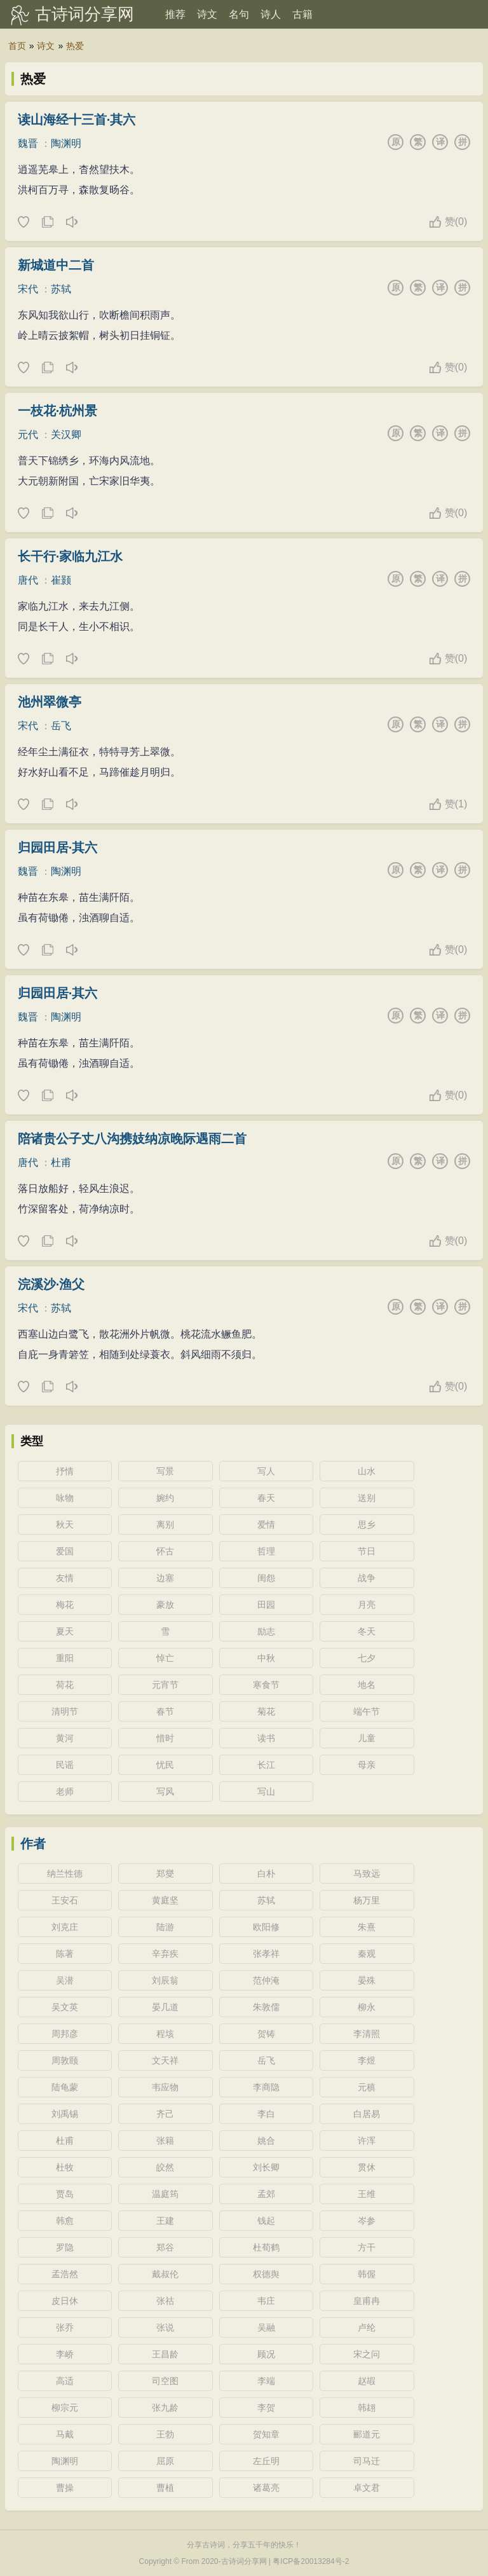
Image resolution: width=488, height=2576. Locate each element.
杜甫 (61, 1162)
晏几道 (165, 2007)
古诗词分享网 (84, 14)
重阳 (65, 1658)
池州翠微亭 (49, 702)
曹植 (165, 2488)
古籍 (302, 14)
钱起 (266, 2221)
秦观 (367, 1954)
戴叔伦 (165, 2274)
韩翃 (367, 2407)
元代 (28, 434)
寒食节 (266, 1685)
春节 (165, 1711)
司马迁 (366, 2461)
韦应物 (165, 2087)
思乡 (367, 1524)
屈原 (165, 2461)
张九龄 (165, 2407)
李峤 (65, 2354)
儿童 (367, 1738)
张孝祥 (266, 1954)
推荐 (175, 14)
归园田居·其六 (58, 847)
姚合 (266, 2140)
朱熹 (367, 1927)
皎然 (165, 2167)
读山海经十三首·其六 (77, 120)
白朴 (266, 1873)
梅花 (65, 1605)
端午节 (366, 1711)
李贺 (266, 2407)
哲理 (266, 1551)
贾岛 (65, 2194)
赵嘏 (367, 2381)
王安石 (64, 1900)
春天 (266, 1498)
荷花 (65, 1685)
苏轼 (61, 289)
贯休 (367, 2167)
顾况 (266, 2354)
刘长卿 (266, 2167)
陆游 (165, 1927)
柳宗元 (64, 2407)
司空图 (165, 2381)
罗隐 (65, 2247)
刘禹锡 (64, 2114)
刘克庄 (64, 1927)
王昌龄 (165, 2354)
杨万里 (366, 1900)
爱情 (266, 1524)
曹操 (65, 2488)
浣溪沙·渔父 (51, 1284)
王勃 (165, 2434)
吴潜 (65, 1980)
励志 (266, 1631)
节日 (367, 1551)
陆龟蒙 (64, 2087)
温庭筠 (165, 2194)
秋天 (65, 1524)
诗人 (271, 14)
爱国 (65, 1551)
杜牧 (65, 2167)
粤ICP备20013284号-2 (311, 2561)
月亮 (367, 1605)
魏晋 (28, 143)
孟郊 (266, 2194)
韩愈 (65, 2221)
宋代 (28, 289)
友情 (65, 1578)
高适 (65, 2381)
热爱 (75, 46)
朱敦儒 (266, 2007)
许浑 (367, 2140)
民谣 (65, 1765)
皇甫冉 (366, 2301)
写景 (165, 1471)
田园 (266, 1605)
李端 (266, 2381)
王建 (165, 2221)
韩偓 (367, 2274)
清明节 (64, 1711)
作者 (33, 1844)
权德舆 (266, 2274)
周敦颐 (64, 2060)
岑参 (367, 2221)
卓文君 (366, 2488)
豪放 (165, 1605)
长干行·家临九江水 (70, 556)
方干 (367, 2247)
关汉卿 (66, 434)
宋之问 (366, 2354)
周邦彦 (64, 2034)
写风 (165, 1791)
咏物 (65, 1498)
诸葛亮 (266, 2488)
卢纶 (367, 2327)
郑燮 (165, 1873)
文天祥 (165, 2060)
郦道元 (366, 2434)
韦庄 (266, 2301)
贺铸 (266, 2034)
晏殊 (367, 1980)
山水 (367, 1471)
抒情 (65, 1471)
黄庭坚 (165, 1900)
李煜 (367, 2060)
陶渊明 (66, 143)
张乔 (65, 2327)
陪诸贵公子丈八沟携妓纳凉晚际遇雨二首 (132, 1139)
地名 (367, 1685)
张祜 (165, 2301)
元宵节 (165, 1685)
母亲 (367, 1765)
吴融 (266, 2327)
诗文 (207, 14)
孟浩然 (64, 2274)
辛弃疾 (165, 1954)
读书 (266, 1738)
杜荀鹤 (266, 2247)
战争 (367, 1578)
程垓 (165, 2034)
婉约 (165, 1498)
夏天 (65, 1631)
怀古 (165, 1551)
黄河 (65, 1738)
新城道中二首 (56, 265)
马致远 (366, 1873)
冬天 (367, 1631)
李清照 (366, 2034)
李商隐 (266, 2087)
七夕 (367, 1658)
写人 (266, 1471)
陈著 (65, 1954)
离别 (165, 1524)
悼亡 (165, 1658)
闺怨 (266, 1578)
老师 (65, 1791)
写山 (266, 1791)
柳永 (367, 2007)
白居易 (366, 2114)
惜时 (165, 1738)
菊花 (266, 1711)
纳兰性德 (65, 1873)
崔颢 (61, 580)
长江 (266, 1765)
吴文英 (64, 2007)
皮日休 (64, 2301)
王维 (367, 2194)
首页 (17, 46)
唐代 (28, 580)
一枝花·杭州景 (58, 411)
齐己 (165, 2114)
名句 (239, 14)
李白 (266, 2114)
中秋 (266, 1658)
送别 (367, 1498)
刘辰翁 (165, 1980)
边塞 (165, 1578)
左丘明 (266, 2461)
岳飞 (61, 725)
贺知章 (266, 2434)
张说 (165, 2327)
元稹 (367, 2087)
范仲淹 (266, 1980)
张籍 (165, 2140)
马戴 (65, 2434)
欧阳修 (266, 1927)
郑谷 (165, 2247)
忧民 (165, 1765)
